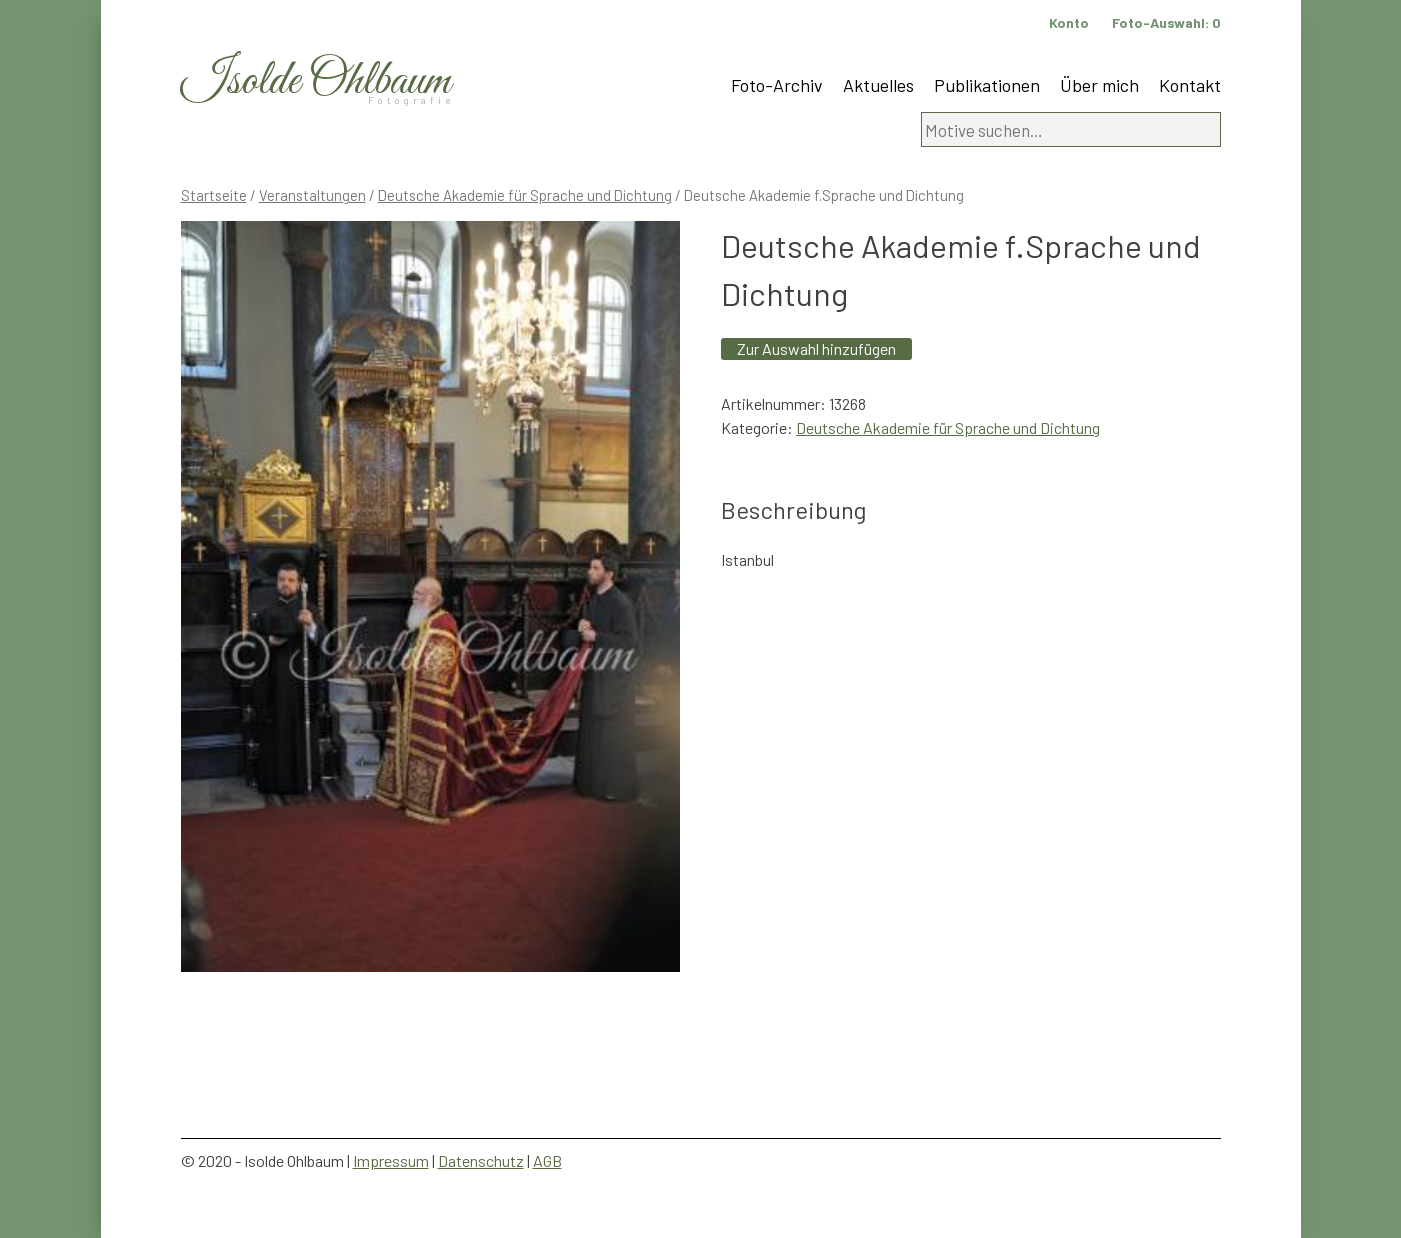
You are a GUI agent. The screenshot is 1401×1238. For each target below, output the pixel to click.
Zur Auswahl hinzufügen (816, 348)
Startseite (214, 195)
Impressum (391, 1160)
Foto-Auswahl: (1166, 22)
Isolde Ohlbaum (316, 81)
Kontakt (1190, 85)
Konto (1069, 22)
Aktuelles (878, 85)
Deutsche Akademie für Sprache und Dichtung (525, 195)
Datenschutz (481, 1160)
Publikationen (987, 85)
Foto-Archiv (777, 85)
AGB (547, 1160)
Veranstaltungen (312, 195)
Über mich (1099, 85)
